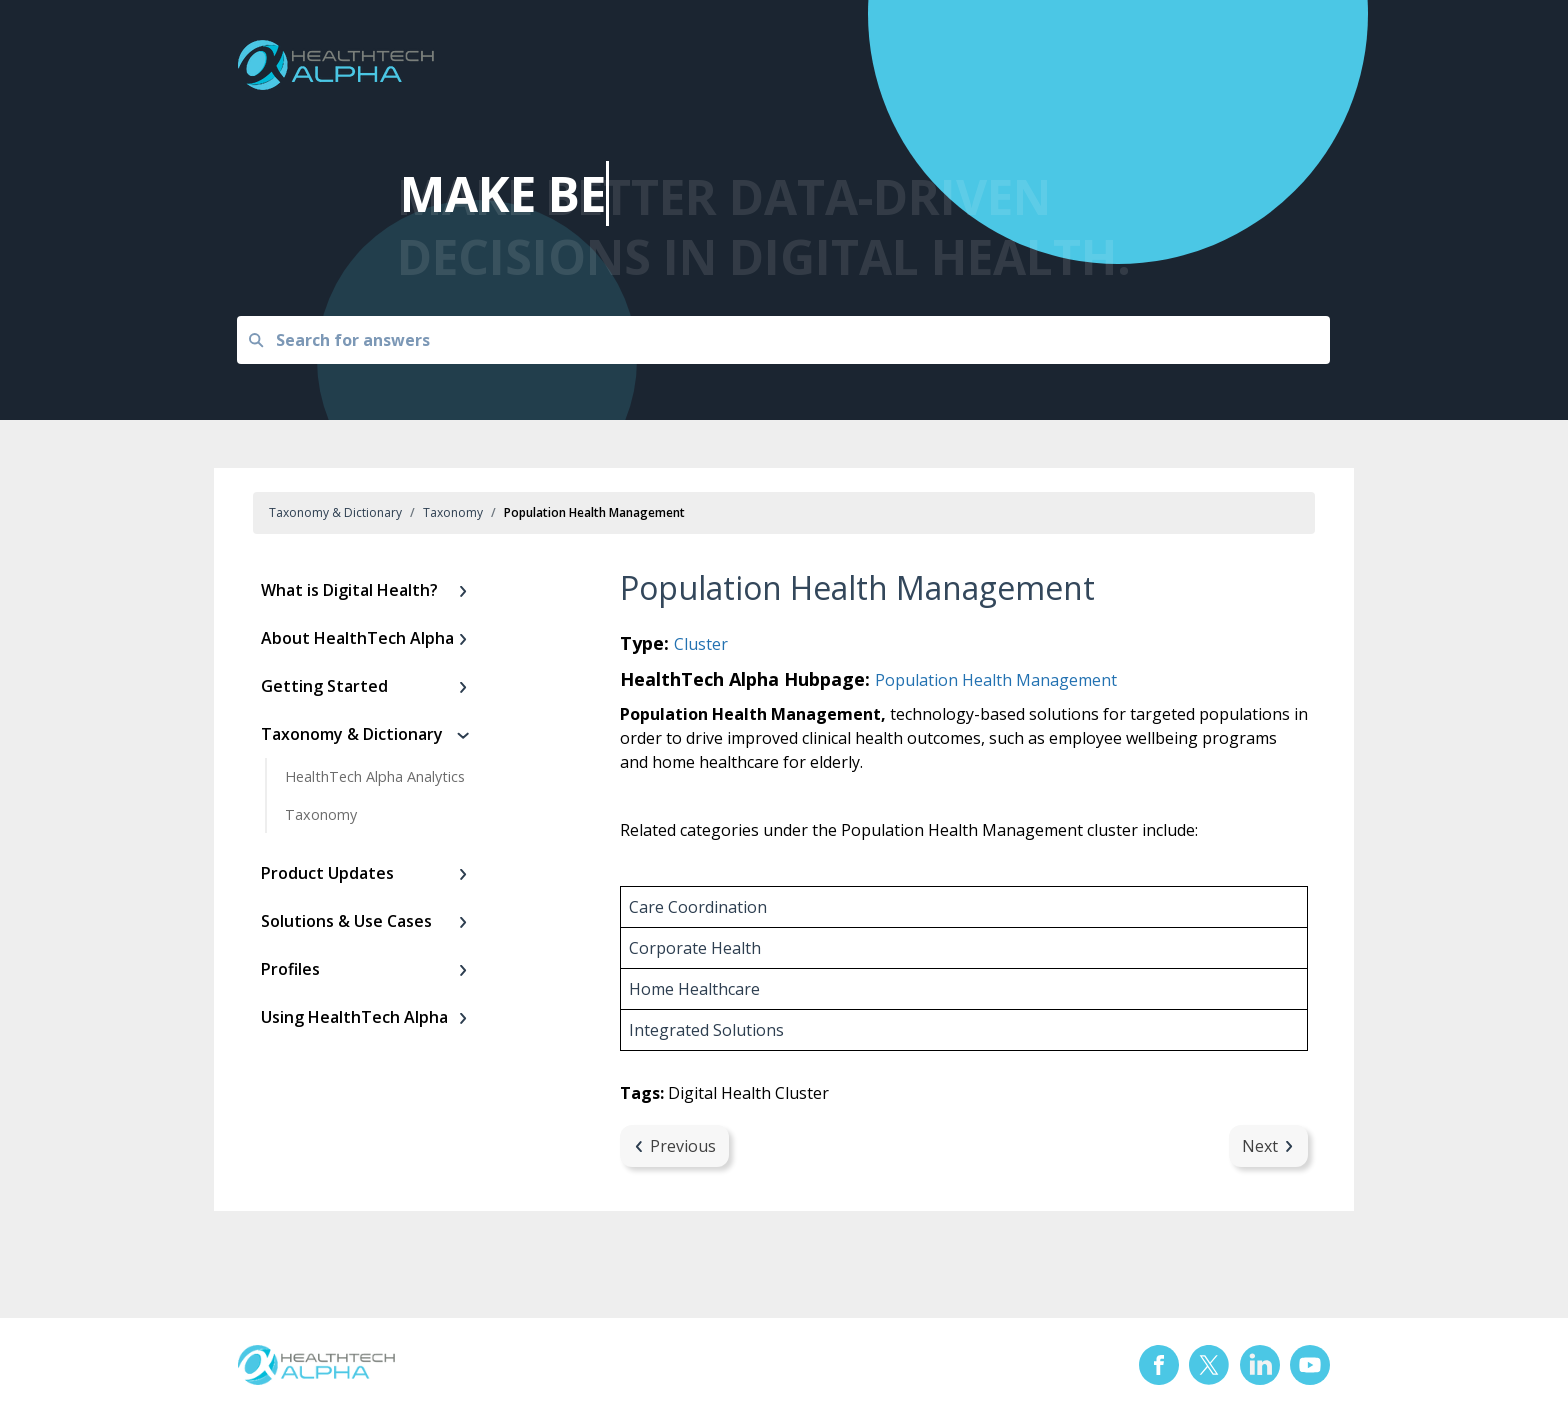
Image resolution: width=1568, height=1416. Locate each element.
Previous (674, 1146)
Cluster (701, 644)
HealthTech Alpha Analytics (375, 776)
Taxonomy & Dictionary (335, 512)
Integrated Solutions (706, 1030)
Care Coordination (698, 907)
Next (1268, 1146)
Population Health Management (996, 680)
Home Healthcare (694, 989)
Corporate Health (695, 948)
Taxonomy (453, 512)
